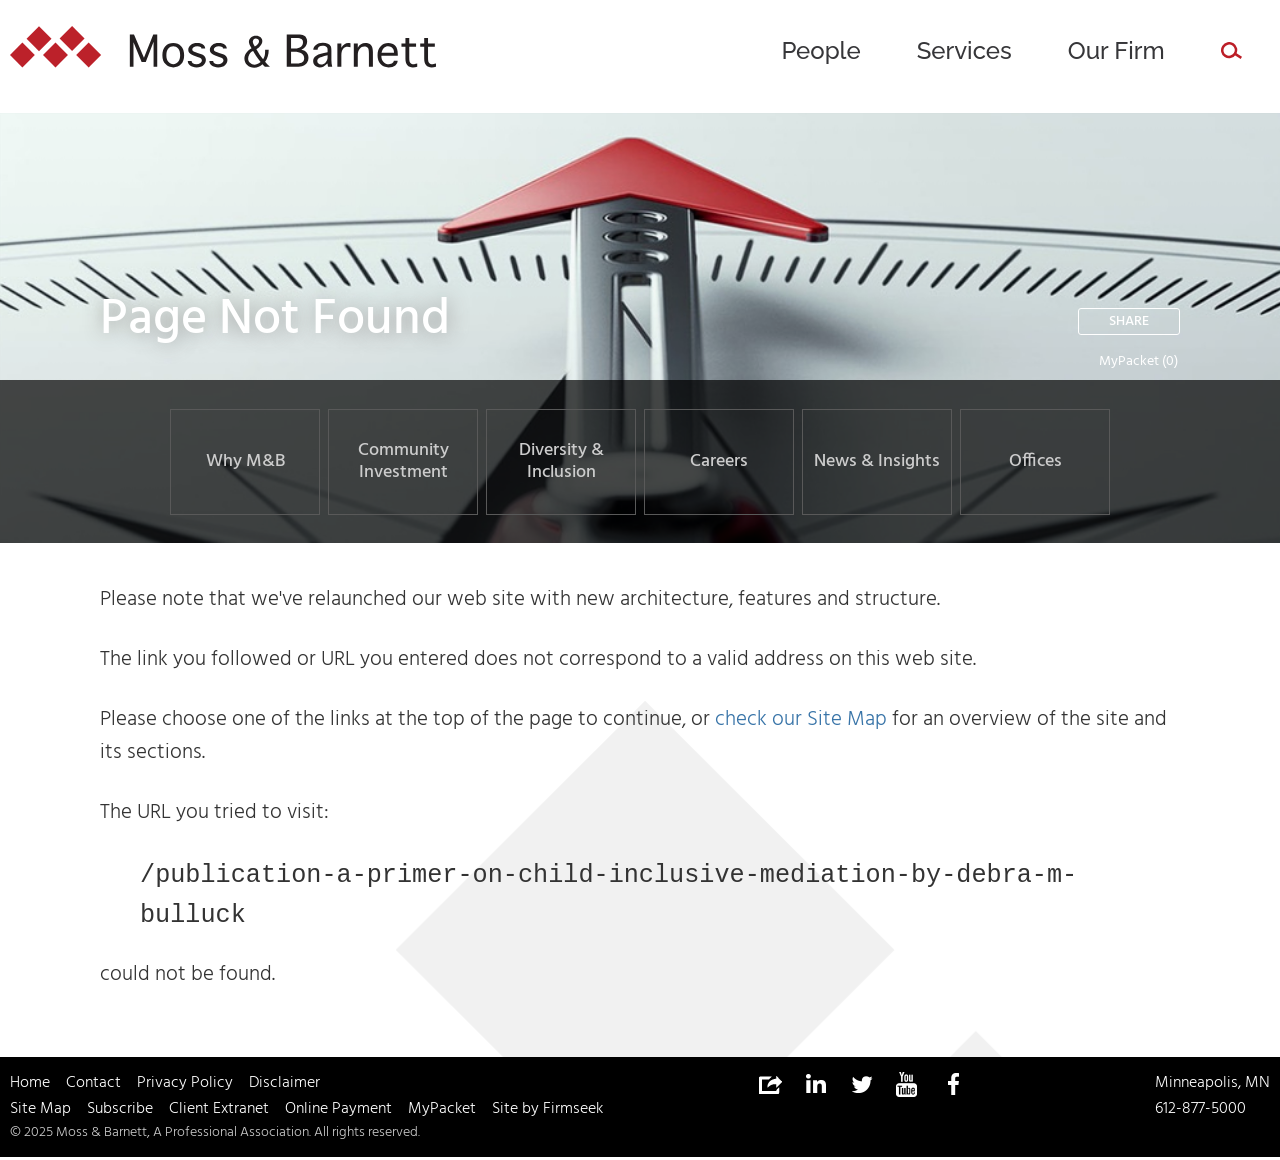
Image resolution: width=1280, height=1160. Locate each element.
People (820, 50)
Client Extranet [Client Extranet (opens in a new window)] (219, 1112)
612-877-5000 (1200, 1112)
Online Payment (338, 1112)
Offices (1035, 461)
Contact (93, 1086)
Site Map (40, 1112)
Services (964, 50)
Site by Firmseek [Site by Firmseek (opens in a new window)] (547, 1112)
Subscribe (120, 1112)
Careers (719, 461)
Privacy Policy (185, 1086)
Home (30, 1086)
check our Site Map (801, 719)
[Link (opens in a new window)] (815, 1088)
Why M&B (245, 461)
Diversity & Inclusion (561, 461)
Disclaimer (284, 1086)
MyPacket (1129, 361)
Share (1129, 321)
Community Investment (403, 461)
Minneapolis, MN (1212, 1086)
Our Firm (1116, 50)
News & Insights (877, 461)
